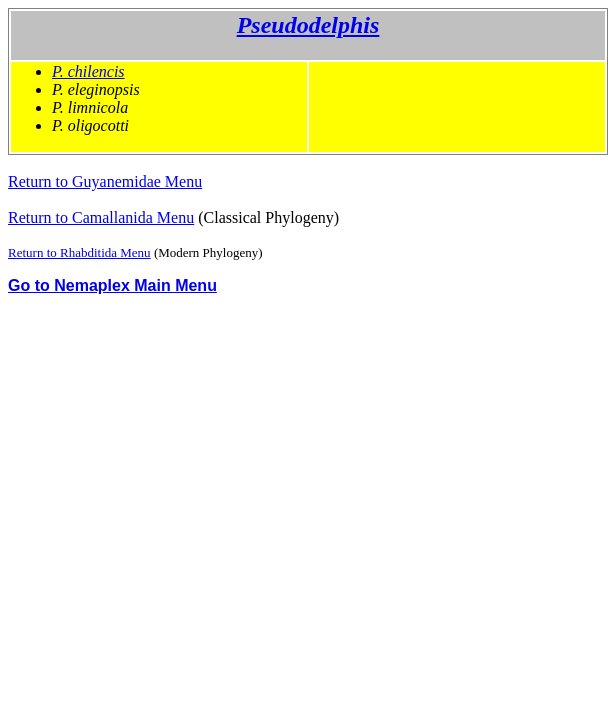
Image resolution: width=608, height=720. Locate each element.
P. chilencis (88, 71)
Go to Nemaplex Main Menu (112, 285)
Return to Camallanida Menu (101, 217)
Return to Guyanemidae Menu (105, 181)
